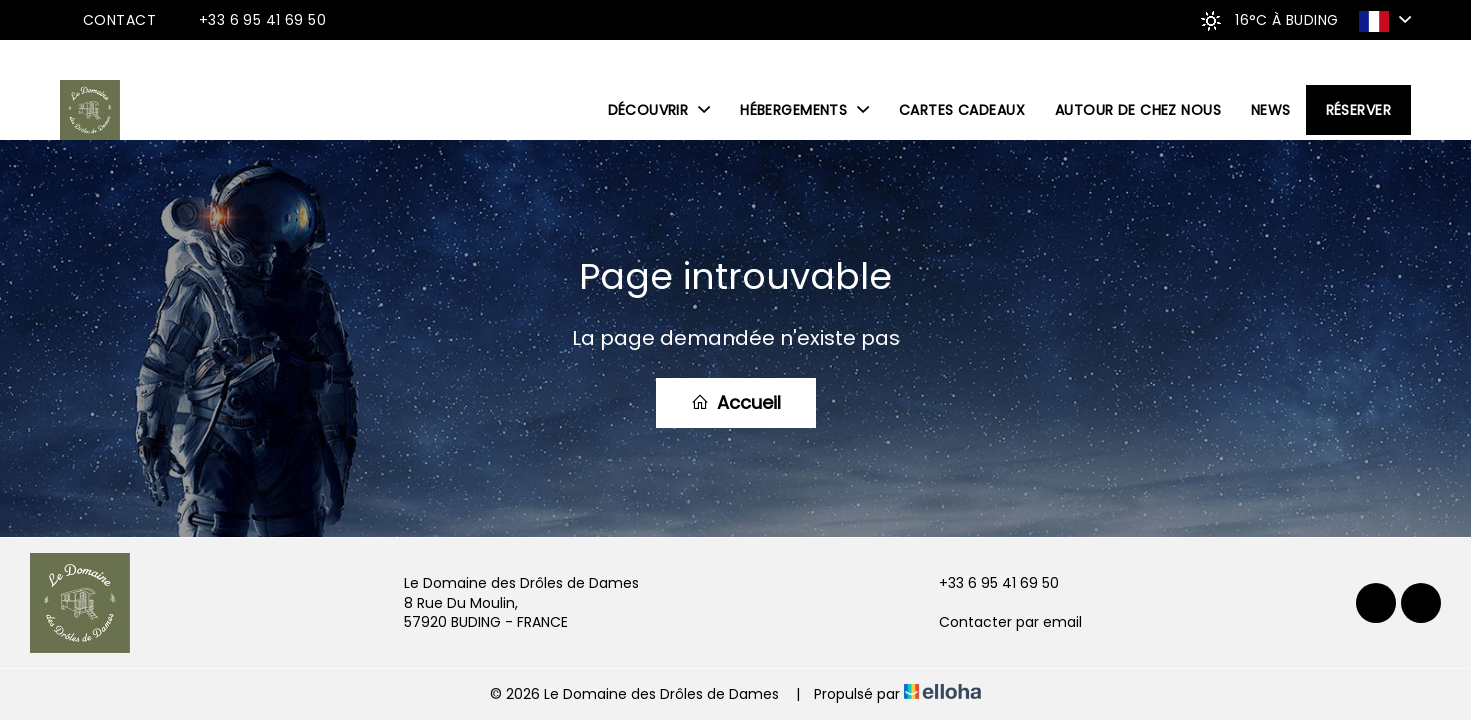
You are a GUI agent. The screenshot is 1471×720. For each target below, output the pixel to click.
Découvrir (659, 110)
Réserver (1358, 110)
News (1271, 110)
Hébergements (804, 110)
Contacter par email (999, 622)
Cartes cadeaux (962, 110)
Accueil (736, 402)
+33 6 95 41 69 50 (987, 583)
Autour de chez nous (1138, 110)
